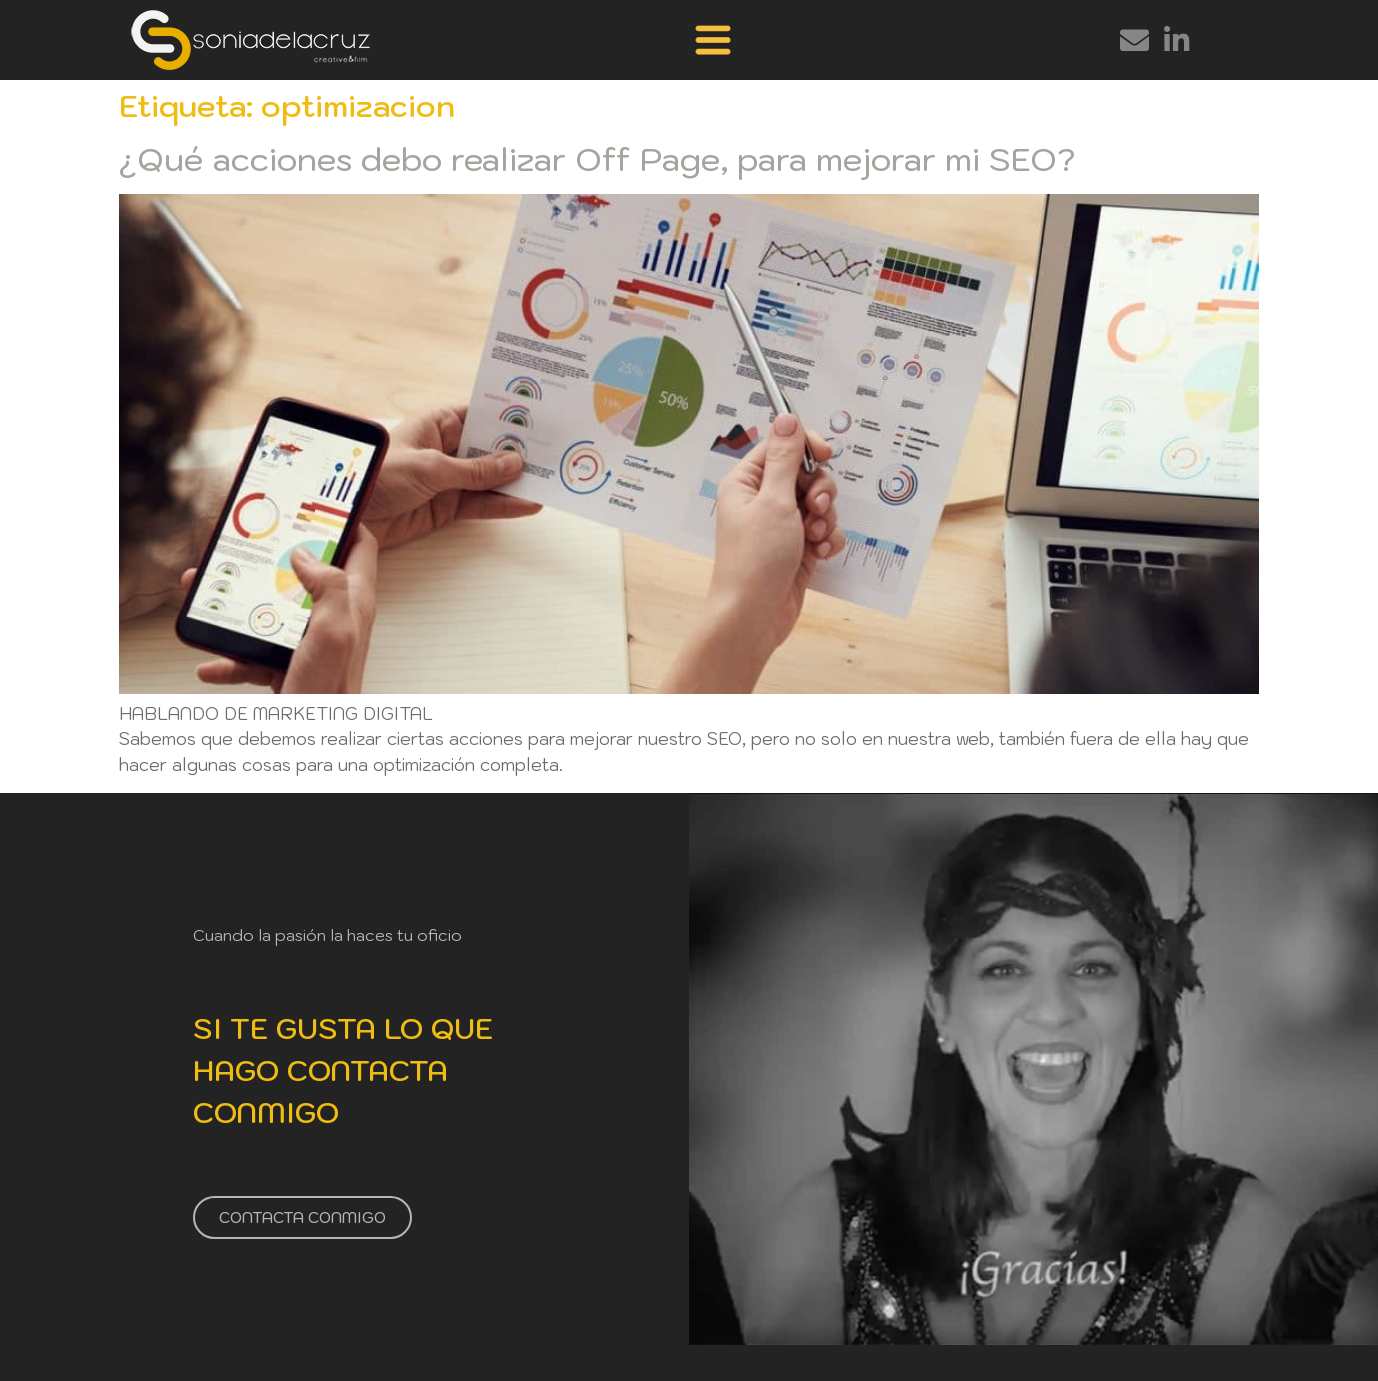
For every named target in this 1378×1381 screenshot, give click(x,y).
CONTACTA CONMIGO (302, 1216)
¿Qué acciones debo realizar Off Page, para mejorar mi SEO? (597, 159)
